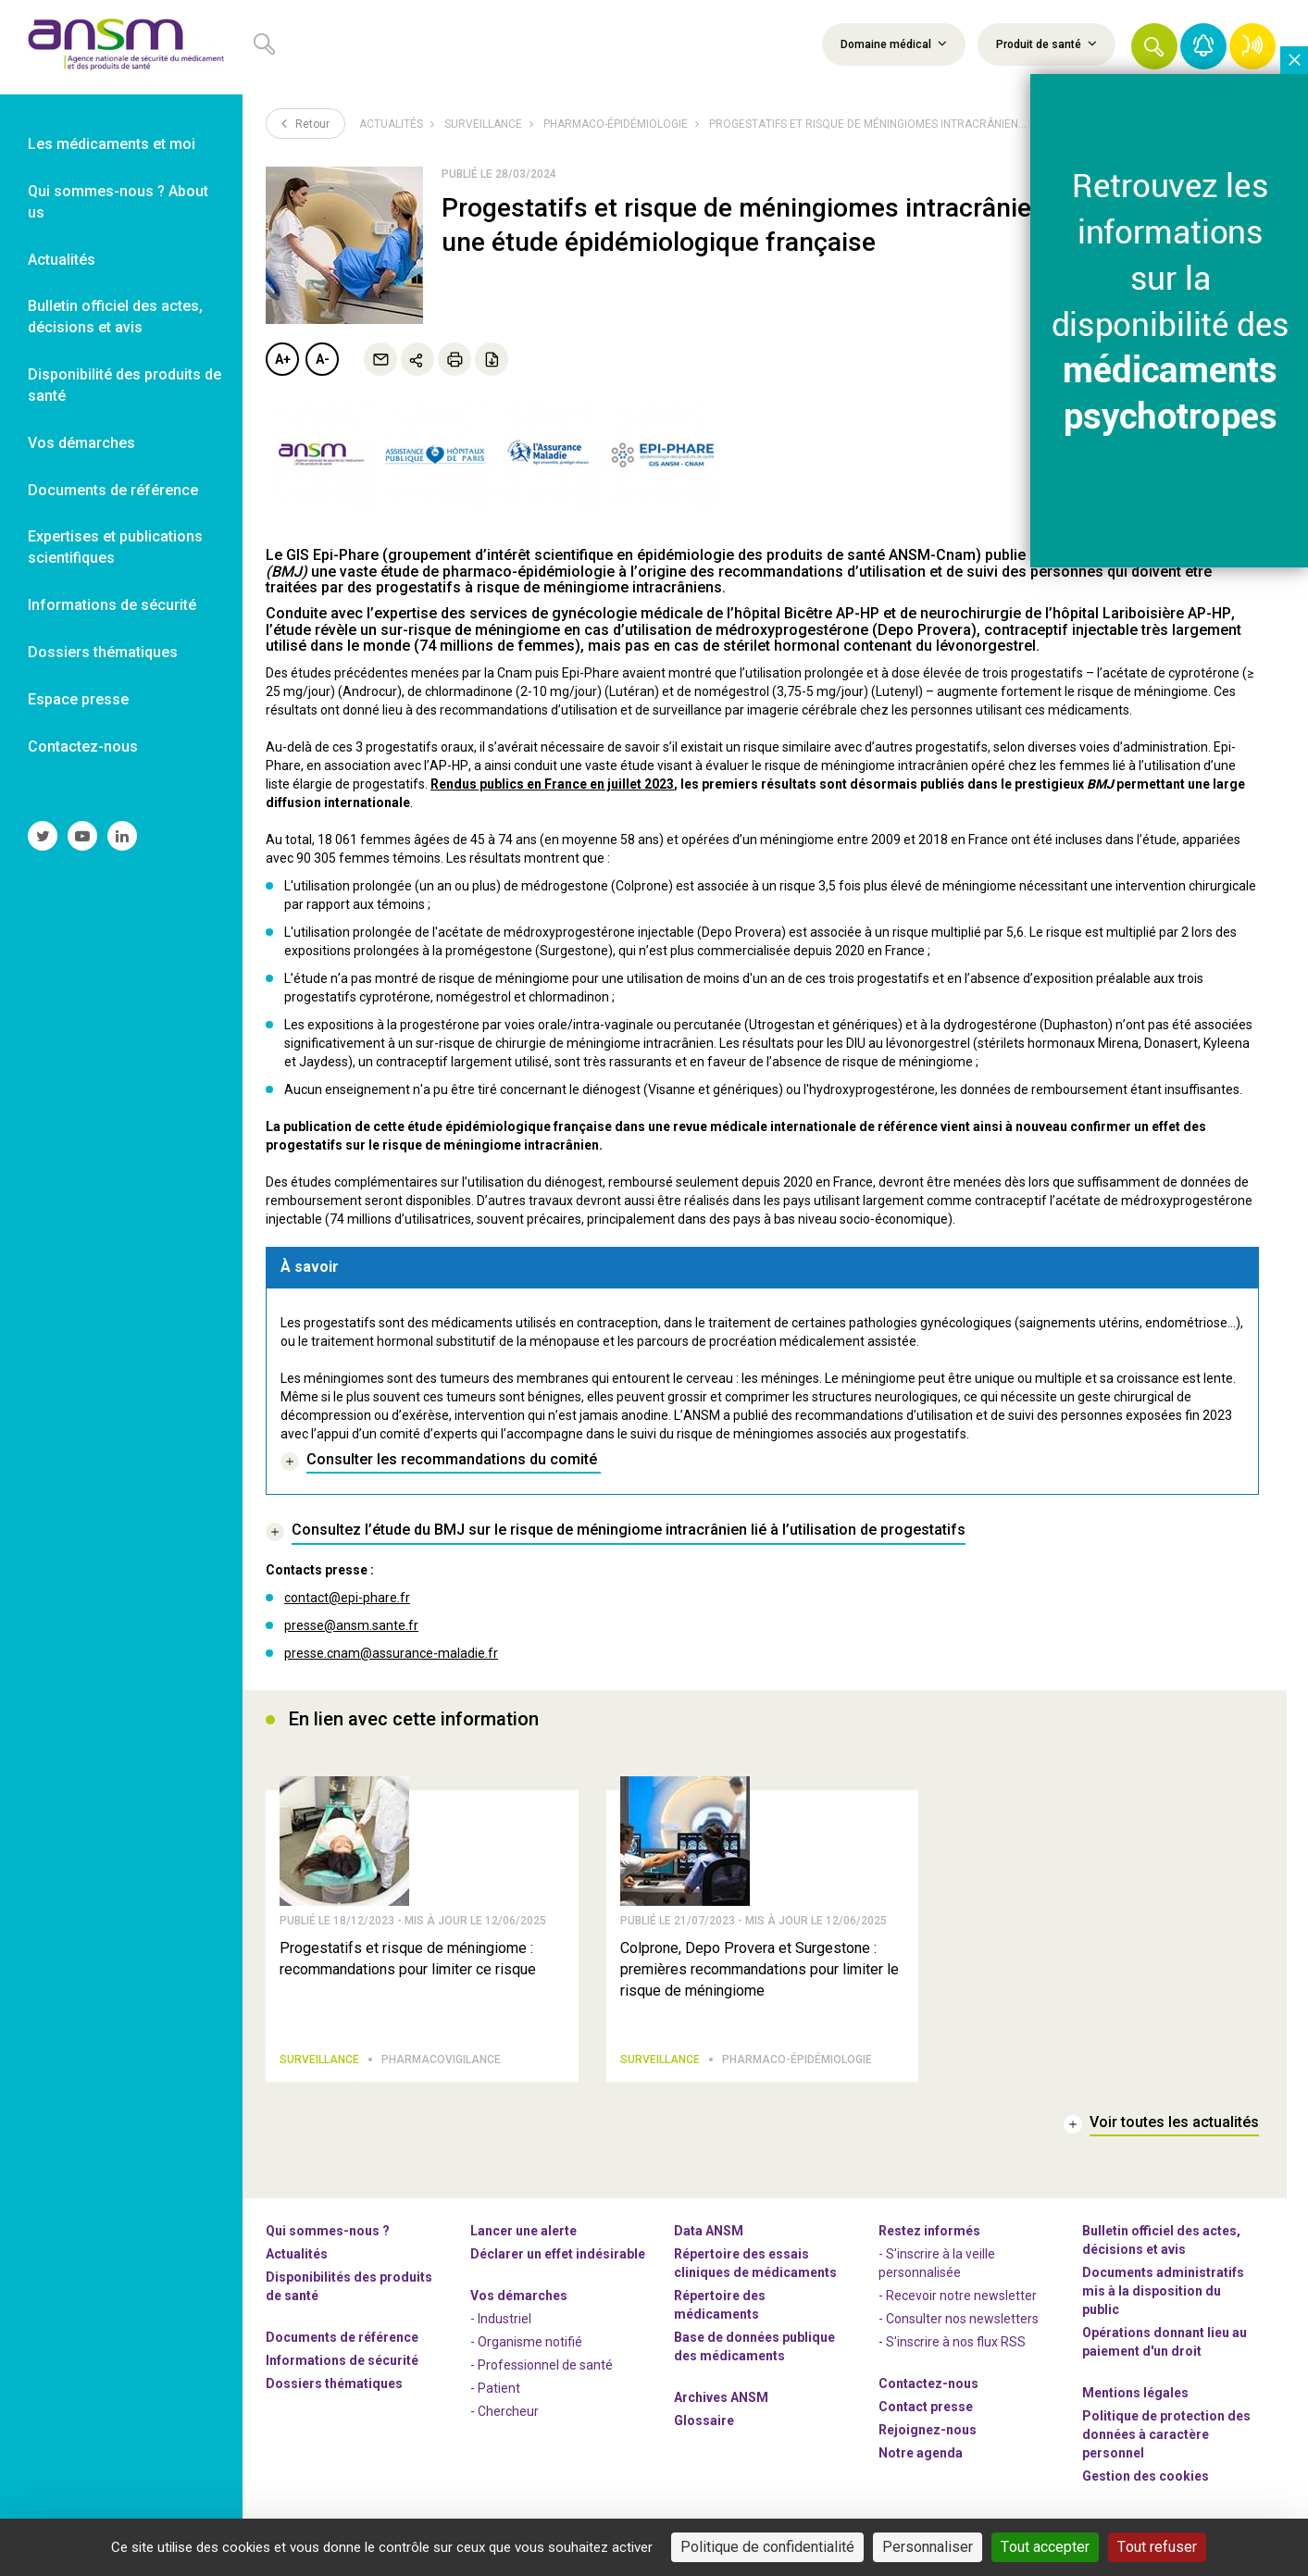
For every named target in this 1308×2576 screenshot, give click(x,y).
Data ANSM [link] (708, 2238)
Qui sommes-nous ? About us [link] (118, 201)
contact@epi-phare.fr (347, 1597)
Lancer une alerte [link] (523, 2238)
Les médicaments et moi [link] (111, 144)
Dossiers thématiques (334, 2390)
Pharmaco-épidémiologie (615, 124)
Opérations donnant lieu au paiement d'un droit (1164, 2349)
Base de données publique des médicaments (754, 2354)
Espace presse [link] (78, 699)
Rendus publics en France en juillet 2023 (552, 784)
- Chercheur (504, 2418)
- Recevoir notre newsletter (957, 2303)
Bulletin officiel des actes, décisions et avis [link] (115, 316)
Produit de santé (1046, 43)
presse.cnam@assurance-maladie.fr (391, 1653)
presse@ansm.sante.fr (351, 1625)
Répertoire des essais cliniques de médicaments (755, 2270)
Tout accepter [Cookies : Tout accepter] (1045, 2547)
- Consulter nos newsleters (958, 2326)
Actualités (391, 124)
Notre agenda (920, 2460)
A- (323, 359)
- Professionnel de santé (541, 2372)
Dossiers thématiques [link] (103, 652)
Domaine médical (894, 43)
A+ (283, 359)
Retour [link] (305, 123)
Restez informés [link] (929, 2238)
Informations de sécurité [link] (112, 605)
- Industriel (500, 2326)
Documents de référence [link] (113, 490)
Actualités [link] (61, 259)
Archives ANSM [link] (721, 2404)
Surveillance (483, 124)
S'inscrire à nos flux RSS (956, 2349)
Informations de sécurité (342, 2367)
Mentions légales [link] (1135, 2400)
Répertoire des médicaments (720, 2312)
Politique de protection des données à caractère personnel (1166, 2442)
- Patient (495, 2395)
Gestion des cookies (1145, 2483)
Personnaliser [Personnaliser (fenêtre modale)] (927, 2547)
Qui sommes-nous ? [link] (328, 2238)
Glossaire (704, 2427)
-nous (927, 2437)
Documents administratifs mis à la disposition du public (1163, 2298)
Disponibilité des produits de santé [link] (124, 385)
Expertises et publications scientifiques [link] (115, 547)
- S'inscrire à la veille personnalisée (936, 2270)
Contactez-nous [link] (83, 746)
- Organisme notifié (526, 2349)
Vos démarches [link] (81, 443)
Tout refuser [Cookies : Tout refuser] (1157, 2547)
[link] (121, 47)
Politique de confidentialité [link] (767, 2547)
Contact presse (925, 2414)
